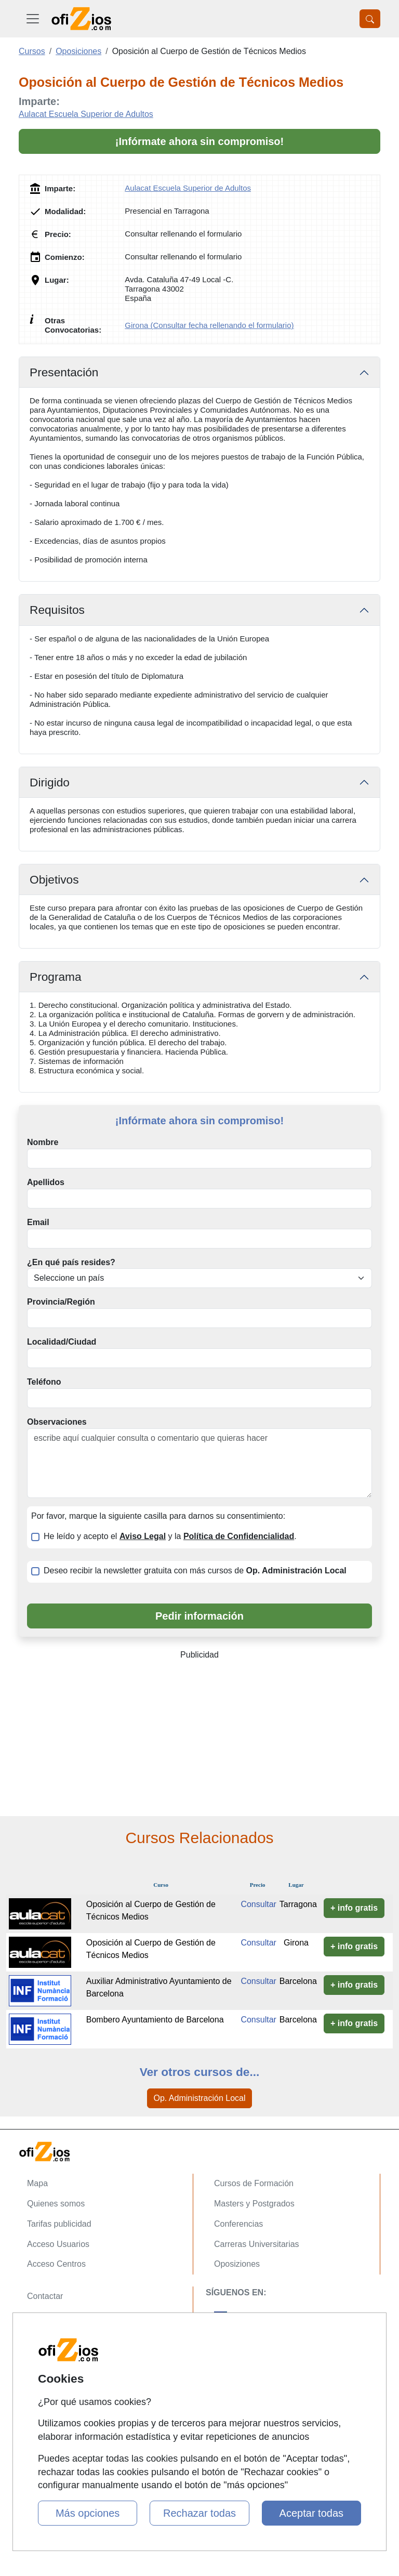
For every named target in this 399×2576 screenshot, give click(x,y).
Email (38, 1222)
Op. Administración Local (200, 2098)
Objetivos (54, 879)
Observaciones (57, 1421)
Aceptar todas (311, 2513)
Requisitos (57, 609)
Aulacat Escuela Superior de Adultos (86, 114)
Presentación (64, 372)
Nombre (42, 1142)
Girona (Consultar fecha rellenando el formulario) (209, 325)
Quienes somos (56, 2203)
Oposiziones (237, 2263)
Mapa (37, 2183)
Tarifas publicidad (59, 2223)
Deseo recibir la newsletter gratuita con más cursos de (195, 1570)
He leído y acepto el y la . (170, 1536)
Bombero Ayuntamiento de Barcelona (155, 2019)
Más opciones (87, 2513)
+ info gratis (354, 1907)
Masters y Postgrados (254, 2203)
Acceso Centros (56, 2263)
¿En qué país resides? (71, 1262)
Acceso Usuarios (58, 2244)
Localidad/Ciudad (61, 1341)
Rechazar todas (199, 2513)
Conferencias (238, 2223)
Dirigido (50, 782)
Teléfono (44, 1381)
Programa (56, 976)
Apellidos (45, 1182)
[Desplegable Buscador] (370, 18)
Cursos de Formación (254, 2183)
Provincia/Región (61, 1301)
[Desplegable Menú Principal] (33, 18)
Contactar (45, 2296)
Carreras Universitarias (256, 2244)
